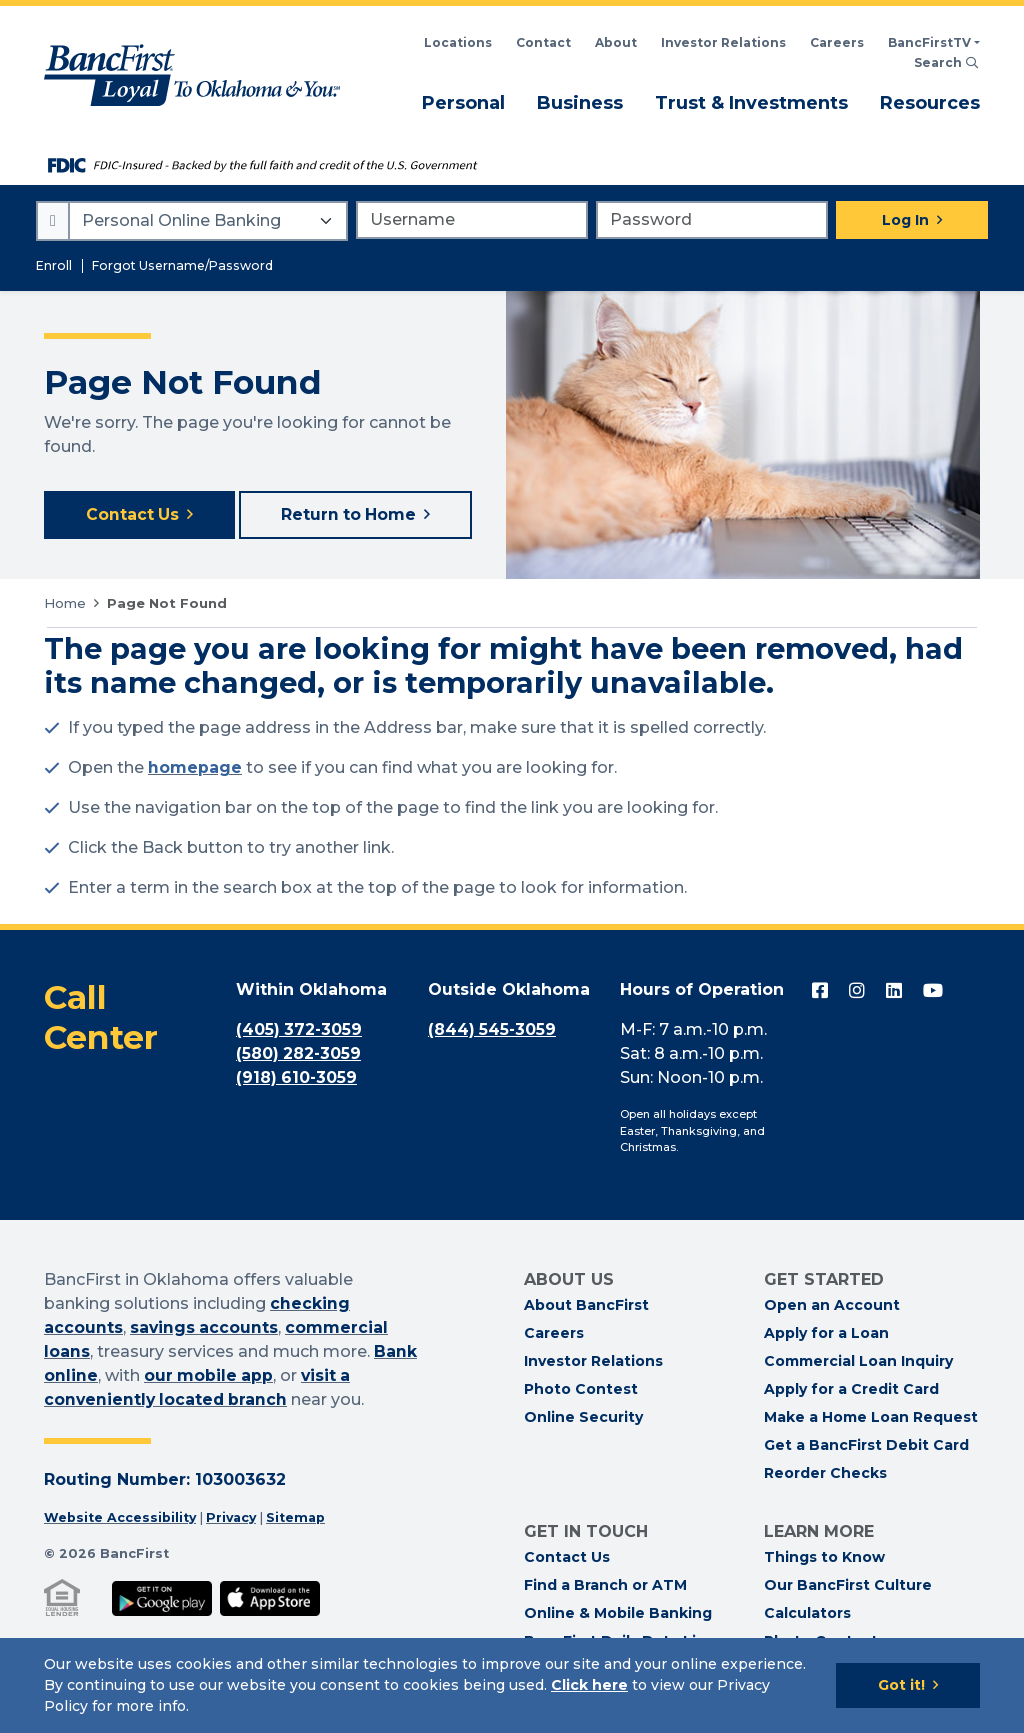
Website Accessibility (120, 1518)
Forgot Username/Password (182, 265)
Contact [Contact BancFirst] (543, 42)
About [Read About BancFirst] (616, 42)
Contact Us (133, 515)
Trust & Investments (751, 102)
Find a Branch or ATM (605, 1587)
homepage (195, 769)
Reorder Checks (825, 1475)
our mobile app (209, 1376)
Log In (905, 220)
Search (947, 62)
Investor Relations (593, 1363)
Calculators (807, 1615)
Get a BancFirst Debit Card (866, 1447)
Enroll (54, 265)
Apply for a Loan (826, 1335)
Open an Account (832, 1307)
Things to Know (824, 1559)
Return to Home (350, 515)
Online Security (583, 1419)
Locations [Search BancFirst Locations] (458, 42)
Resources (930, 102)
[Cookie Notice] (512, 1685)
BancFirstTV (929, 42)
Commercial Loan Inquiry (858, 1363)
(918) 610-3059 (297, 1079)
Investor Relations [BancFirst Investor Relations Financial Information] (723, 42)
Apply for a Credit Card (851, 1391)
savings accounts (205, 1328)
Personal (463, 102)
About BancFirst (586, 1307)
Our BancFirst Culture (848, 1587)
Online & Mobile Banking (618, 1615)
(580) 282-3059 (299, 1055)
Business (580, 102)
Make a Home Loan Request (871, 1419)
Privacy (233, 1518)
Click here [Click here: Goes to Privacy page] (589, 1685)
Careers (837, 42)
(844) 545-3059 (493, 1031)
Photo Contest (581, 1391)
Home (65, 604)
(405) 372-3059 (300, 1031)
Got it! (901, 1685)
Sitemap (300, 1518)
